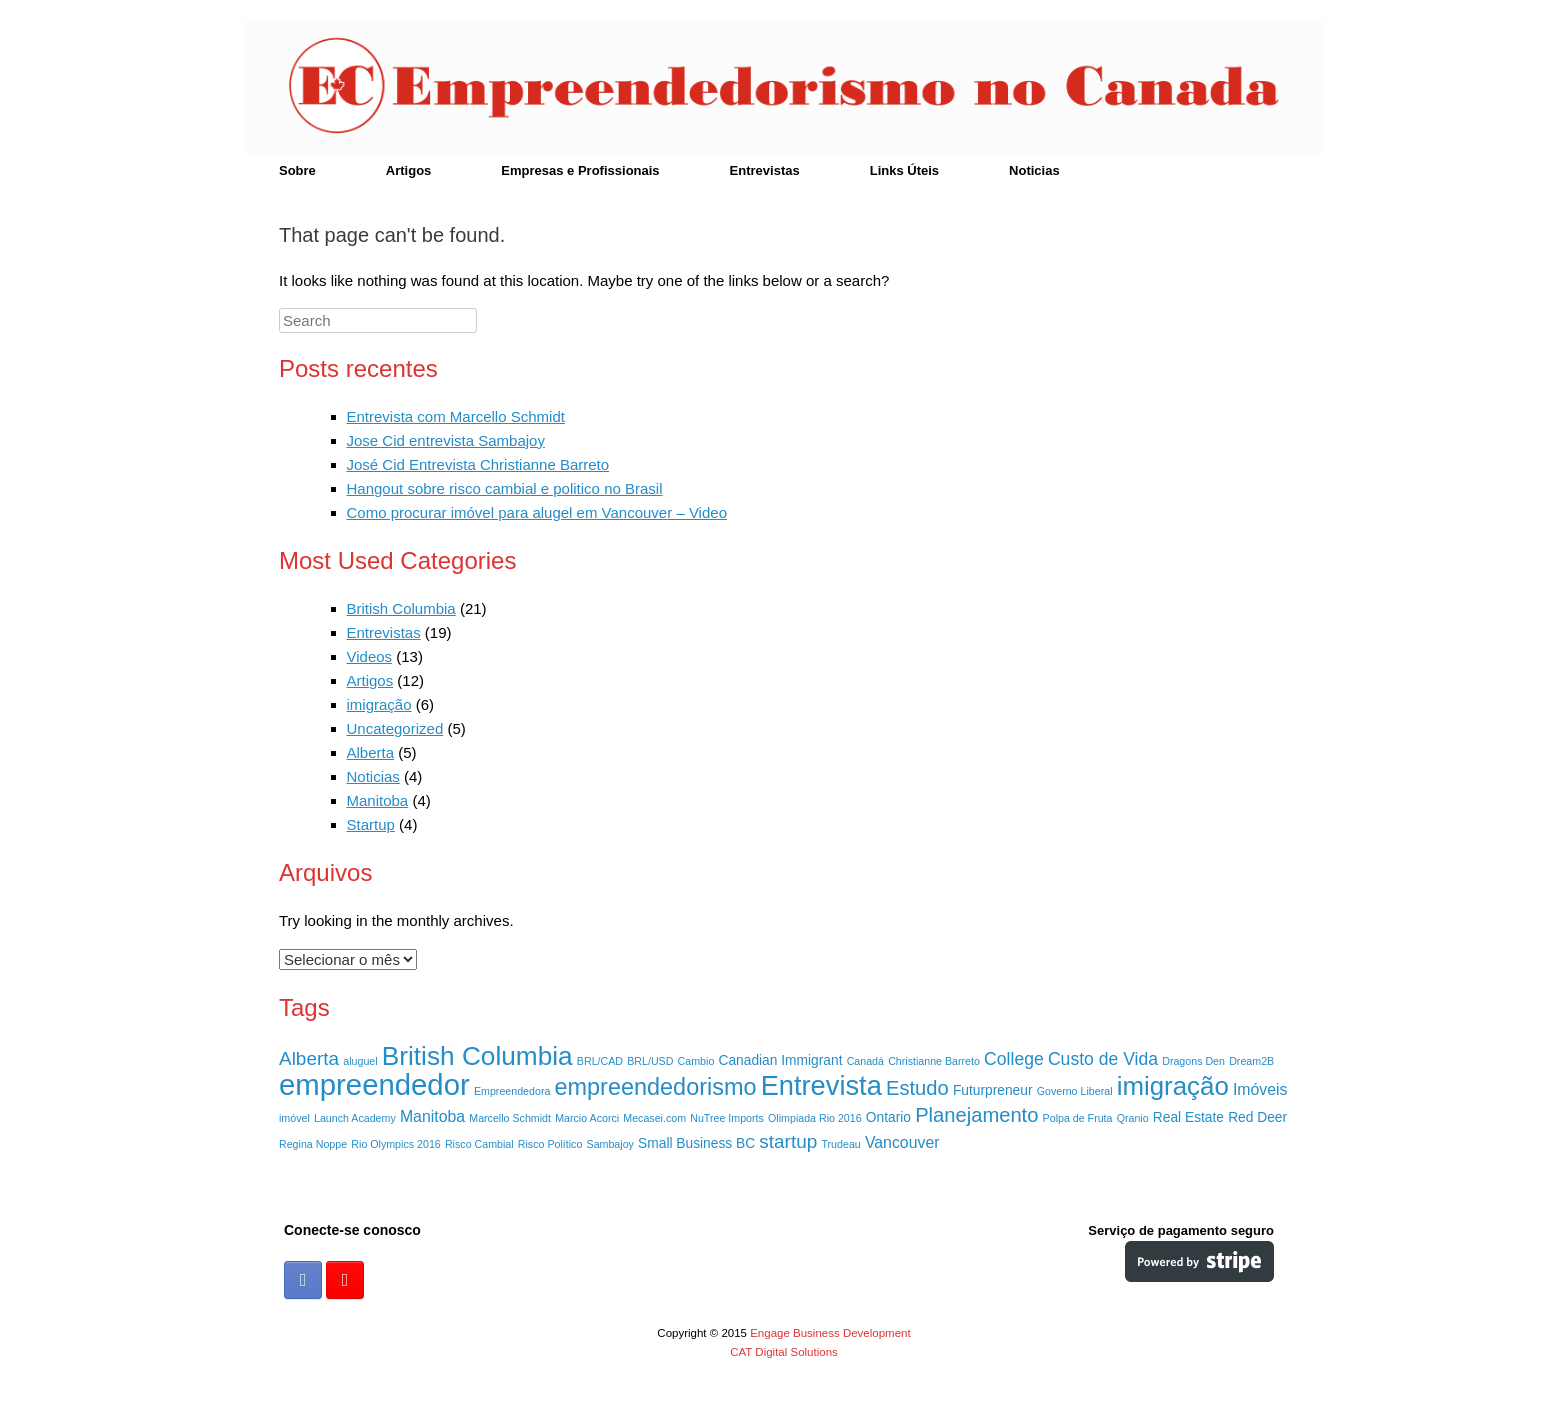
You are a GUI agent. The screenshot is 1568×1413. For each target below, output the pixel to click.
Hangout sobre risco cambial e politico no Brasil (505, 488)
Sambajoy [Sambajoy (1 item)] (610, 1144)
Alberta (371, 752)
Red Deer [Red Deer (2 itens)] (1257, 1117)
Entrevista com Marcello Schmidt (456, 416)
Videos (370, 656)
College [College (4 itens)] (1014, 1059)
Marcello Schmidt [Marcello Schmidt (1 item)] (510, 1118)
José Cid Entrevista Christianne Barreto (478, 464)
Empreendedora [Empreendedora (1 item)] (512, 1091)
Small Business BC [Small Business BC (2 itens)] (696, 1143)
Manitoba (378, 800)
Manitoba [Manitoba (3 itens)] (432, 1116)
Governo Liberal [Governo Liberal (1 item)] (1075, 1091)
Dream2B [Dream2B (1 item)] (1251, 1061)
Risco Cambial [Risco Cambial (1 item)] (479, 1144)
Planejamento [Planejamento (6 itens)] (976, 1115)
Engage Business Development (830, 1333)
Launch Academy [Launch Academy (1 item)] (355, 1118)
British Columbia (401, 608)
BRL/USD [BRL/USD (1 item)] (650, 1061)
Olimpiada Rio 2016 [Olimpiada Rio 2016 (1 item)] (815, 1118)
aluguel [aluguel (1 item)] (360, 1061)
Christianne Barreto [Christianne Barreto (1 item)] (934, 1061)
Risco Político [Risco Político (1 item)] (550, 1144)
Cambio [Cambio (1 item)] (696, 1061)
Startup (371, 824)
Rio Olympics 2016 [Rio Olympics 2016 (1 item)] (395, 1144)
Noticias (1034, 170)
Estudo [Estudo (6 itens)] (917, 1088)
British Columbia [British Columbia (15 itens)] (477, 1056)
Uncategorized (395, 728)
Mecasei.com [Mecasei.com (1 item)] (654, 1118)
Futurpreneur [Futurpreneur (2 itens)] (993, 1090)
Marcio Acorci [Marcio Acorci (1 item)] (587, 1118)
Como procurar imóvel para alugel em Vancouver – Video (537, 512)
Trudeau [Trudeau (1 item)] (840, 1144)
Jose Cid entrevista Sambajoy (446, 440)
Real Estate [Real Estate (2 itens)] (1188, 1117)
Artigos (409, 170)
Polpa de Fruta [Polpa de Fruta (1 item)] (1078, 1118)
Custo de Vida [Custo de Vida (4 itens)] (1103, 1059)
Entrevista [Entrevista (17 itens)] (821, 1085)
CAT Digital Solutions (784, 1352)
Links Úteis (904, 170)
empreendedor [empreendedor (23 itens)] (374, 1084)
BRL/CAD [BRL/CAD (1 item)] (600, 1061)
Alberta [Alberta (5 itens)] (309, 1058)
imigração (379, 704)
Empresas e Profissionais (580, 170)
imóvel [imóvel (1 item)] (294, 1118)
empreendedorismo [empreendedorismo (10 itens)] (656, 1087)
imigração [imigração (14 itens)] (1173, 1086)
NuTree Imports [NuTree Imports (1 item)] (727, 1118)
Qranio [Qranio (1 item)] (1133, 1118)
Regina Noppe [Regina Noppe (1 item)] (313, 1144)
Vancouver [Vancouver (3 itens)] (902, 1142)
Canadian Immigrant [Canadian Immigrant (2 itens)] (781, 1060)
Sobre (297, 170)
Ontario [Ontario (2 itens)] (888, 1117)
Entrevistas (765, 170)
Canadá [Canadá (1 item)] (865, 1061)
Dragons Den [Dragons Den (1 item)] (1193, 1061)
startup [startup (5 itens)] (788, 1141)
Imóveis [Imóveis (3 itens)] (1260, 1089)
